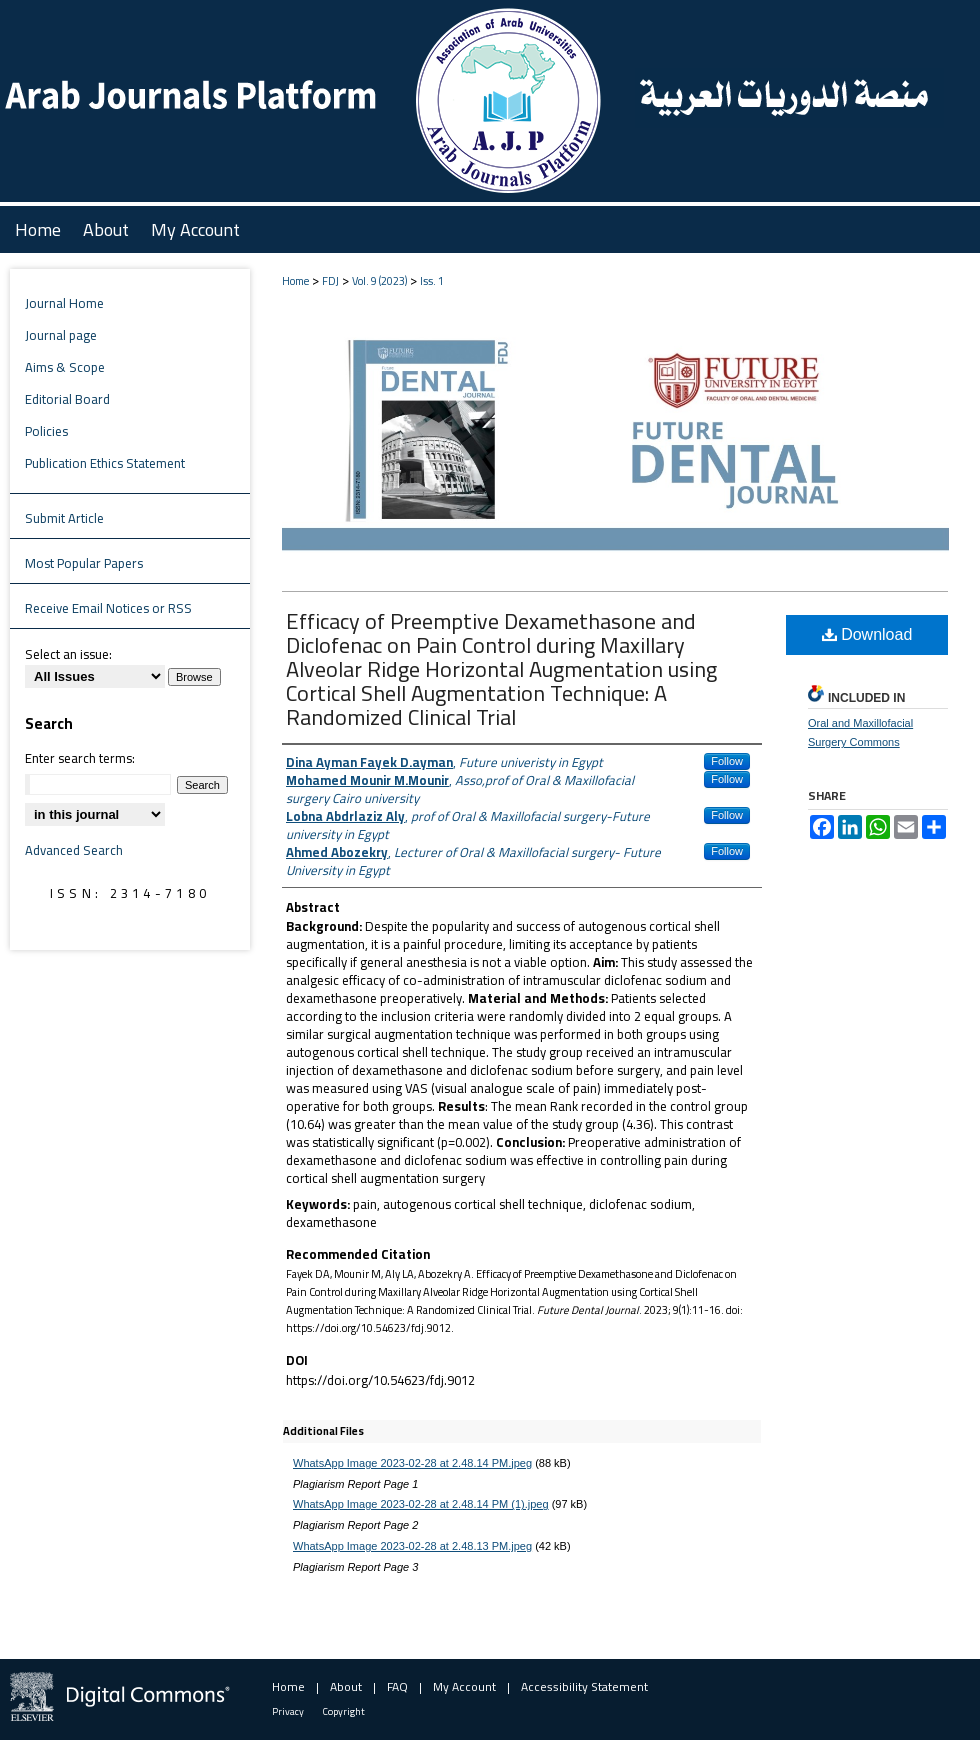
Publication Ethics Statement (105, 463)
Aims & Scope (65, 367)
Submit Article (64, 518)
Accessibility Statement (584, 1686)
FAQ (397, 1686)
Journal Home (64, 303)
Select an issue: (68, 654)
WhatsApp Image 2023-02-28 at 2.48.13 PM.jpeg (412, 1546)
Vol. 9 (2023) (379, 281)
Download (867, 634)
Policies (46, 431)
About (346, 1686)
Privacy (288, 1711)
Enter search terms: (80, 758)
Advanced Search (74, 850)
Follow (727, 761)
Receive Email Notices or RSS (108, 608)
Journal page (61, 335)
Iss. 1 (432, 281)
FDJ (330, 281)
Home (295, 281)
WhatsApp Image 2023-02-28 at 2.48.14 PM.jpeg (412, 1463)
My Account (464, 1686)
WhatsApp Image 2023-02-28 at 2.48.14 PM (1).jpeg (421, 1504)
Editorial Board (67, 399)
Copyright (344, 1711)
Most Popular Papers (84, 563)
